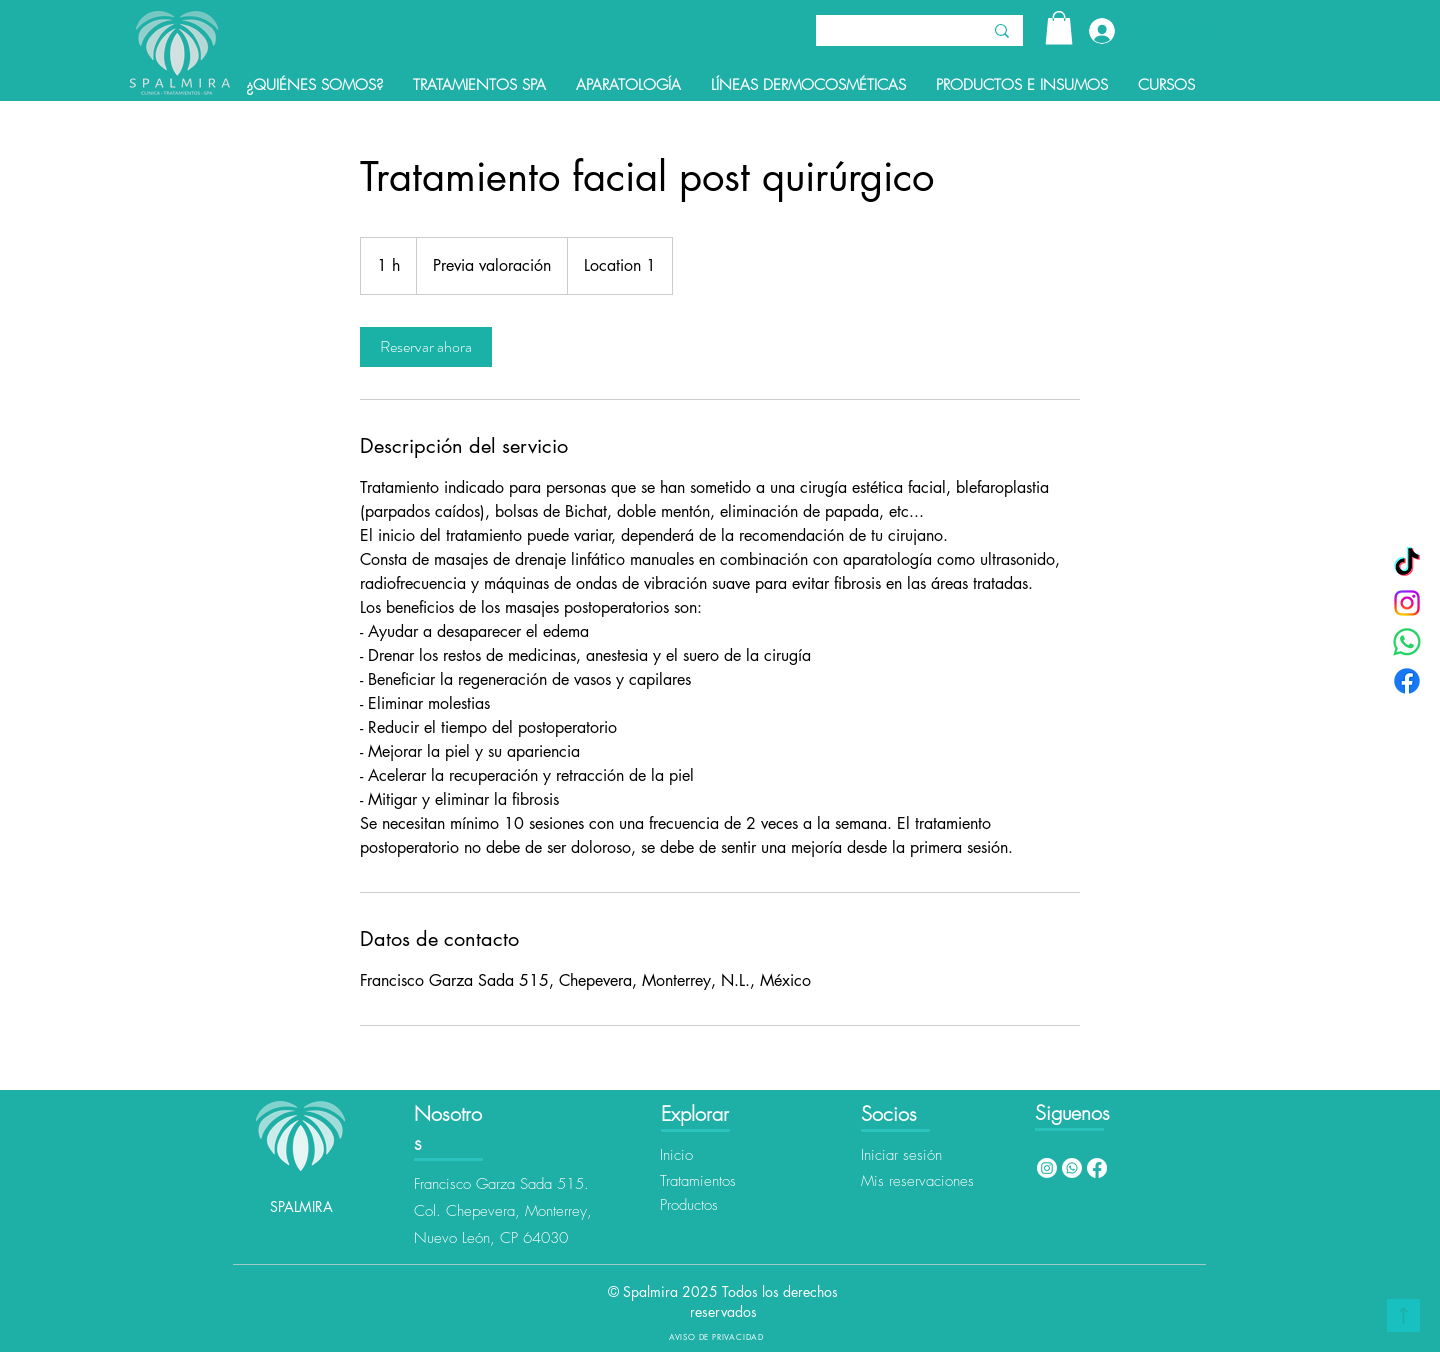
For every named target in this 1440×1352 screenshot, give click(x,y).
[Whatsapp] (1072, 1168)
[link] (426, 347)
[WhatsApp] (1407, 642)
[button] (1059, 27)
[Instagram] (1407, 603)
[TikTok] (1407, 564)
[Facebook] (1407, 681)
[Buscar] (883, 33)
